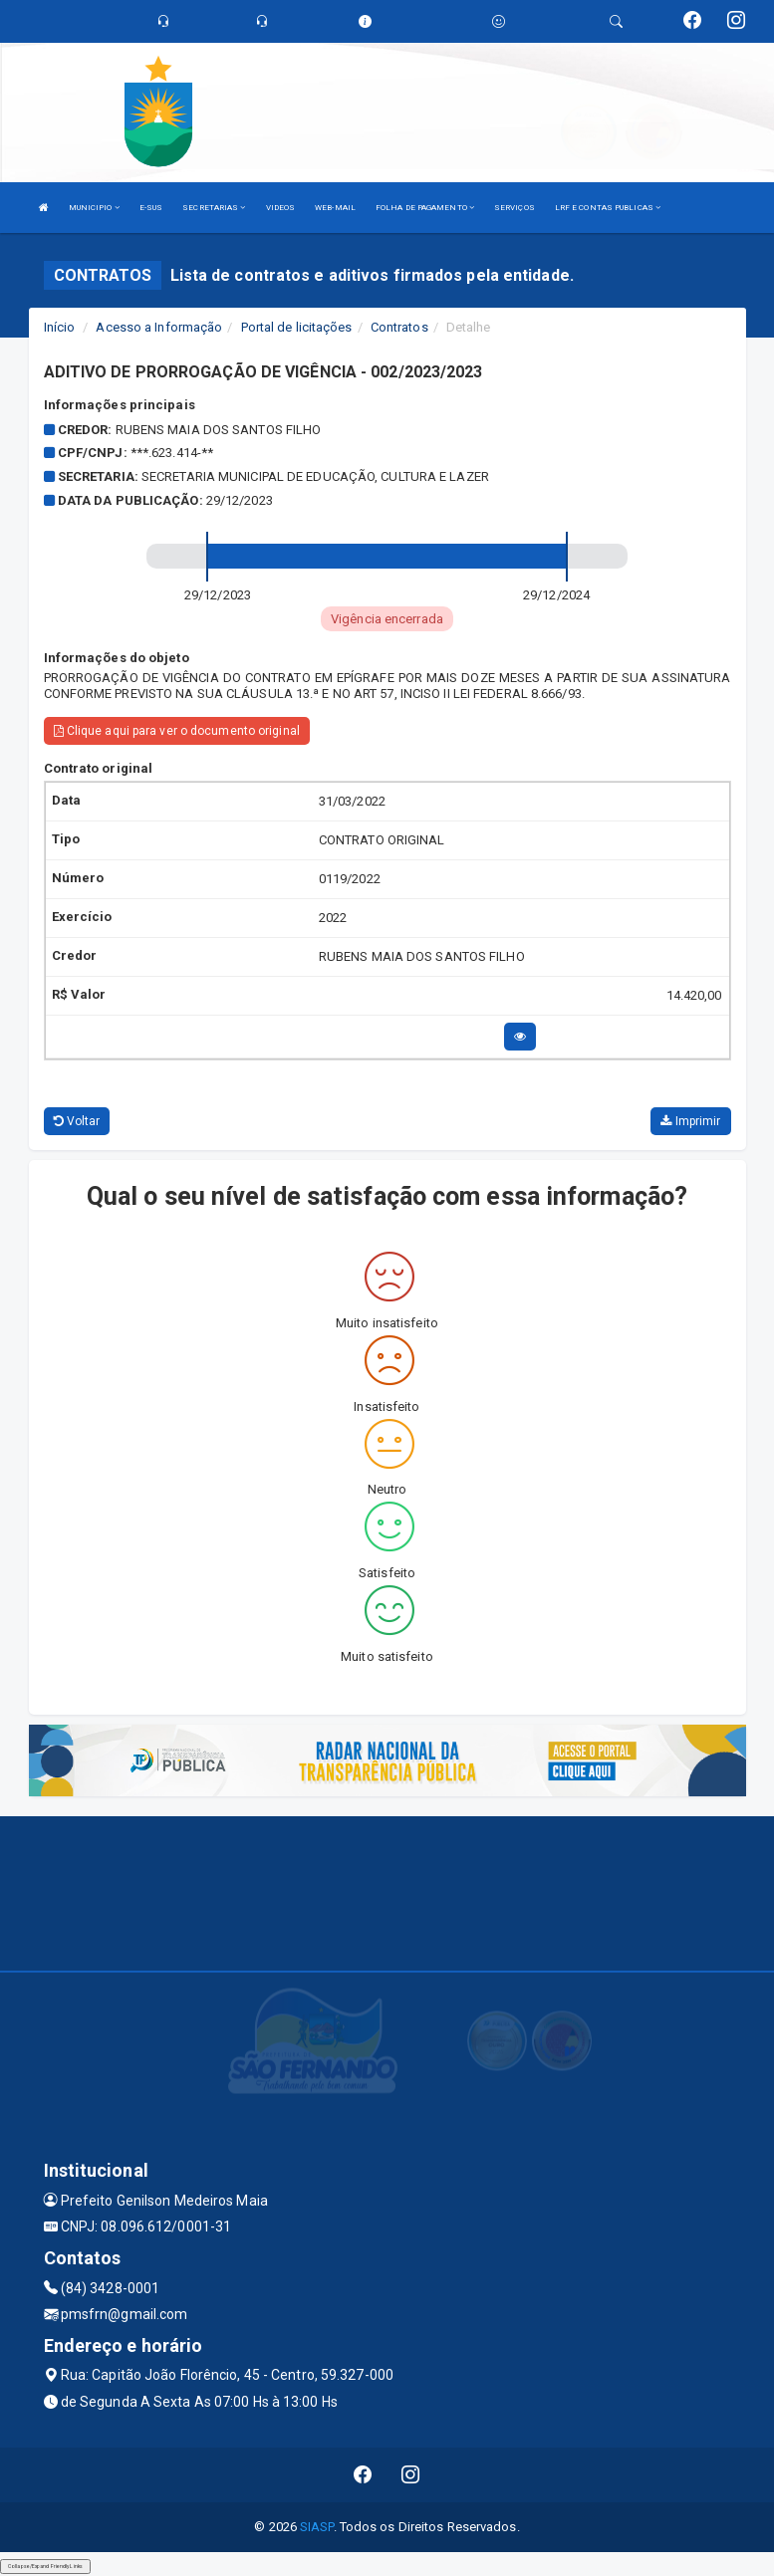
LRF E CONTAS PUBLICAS (607, 207)
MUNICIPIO (94, 207)
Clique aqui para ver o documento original (177, 731)
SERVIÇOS (514, 207)
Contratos (399, 327)
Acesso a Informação (159, 327)
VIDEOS (281, 207)
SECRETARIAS (213, 207)
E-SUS (151, 207)
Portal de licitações (297, 327)
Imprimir (690, 1121)
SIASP (317, 2526)
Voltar (77, 1121)
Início (60, 327)
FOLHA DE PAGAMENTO (425, 207)
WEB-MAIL (335, 207)
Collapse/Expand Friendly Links (45, 2566)
